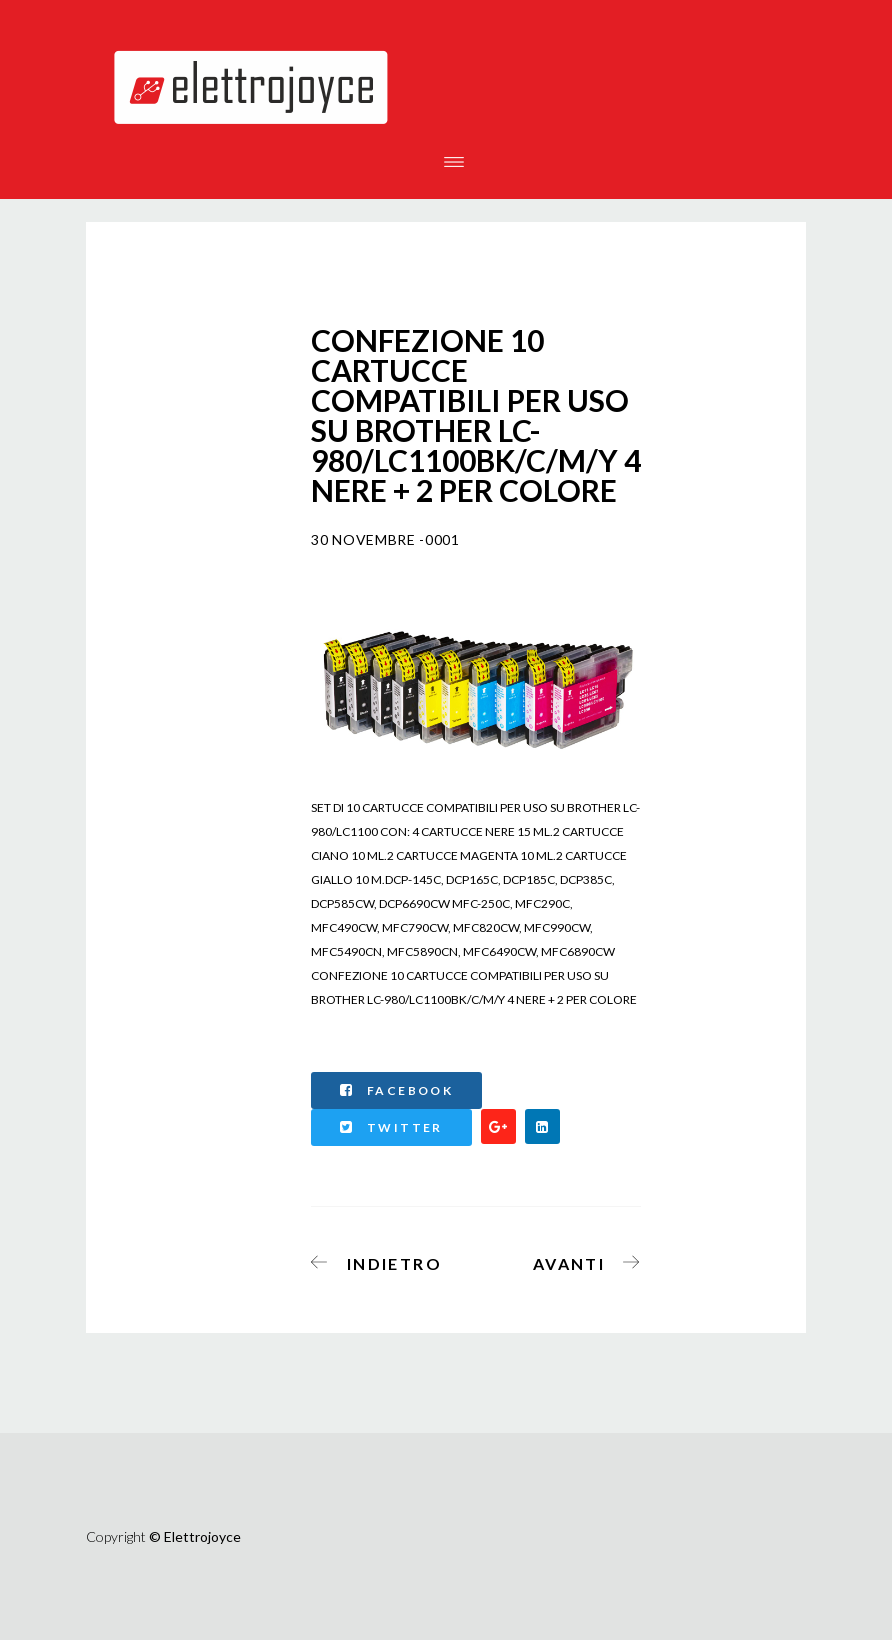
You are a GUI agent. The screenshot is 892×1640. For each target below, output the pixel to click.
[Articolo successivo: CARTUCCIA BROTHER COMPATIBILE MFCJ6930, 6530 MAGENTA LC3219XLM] (580, 1260)
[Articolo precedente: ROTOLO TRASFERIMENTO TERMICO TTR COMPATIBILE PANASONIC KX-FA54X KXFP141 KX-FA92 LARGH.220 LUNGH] (383, 1260)
